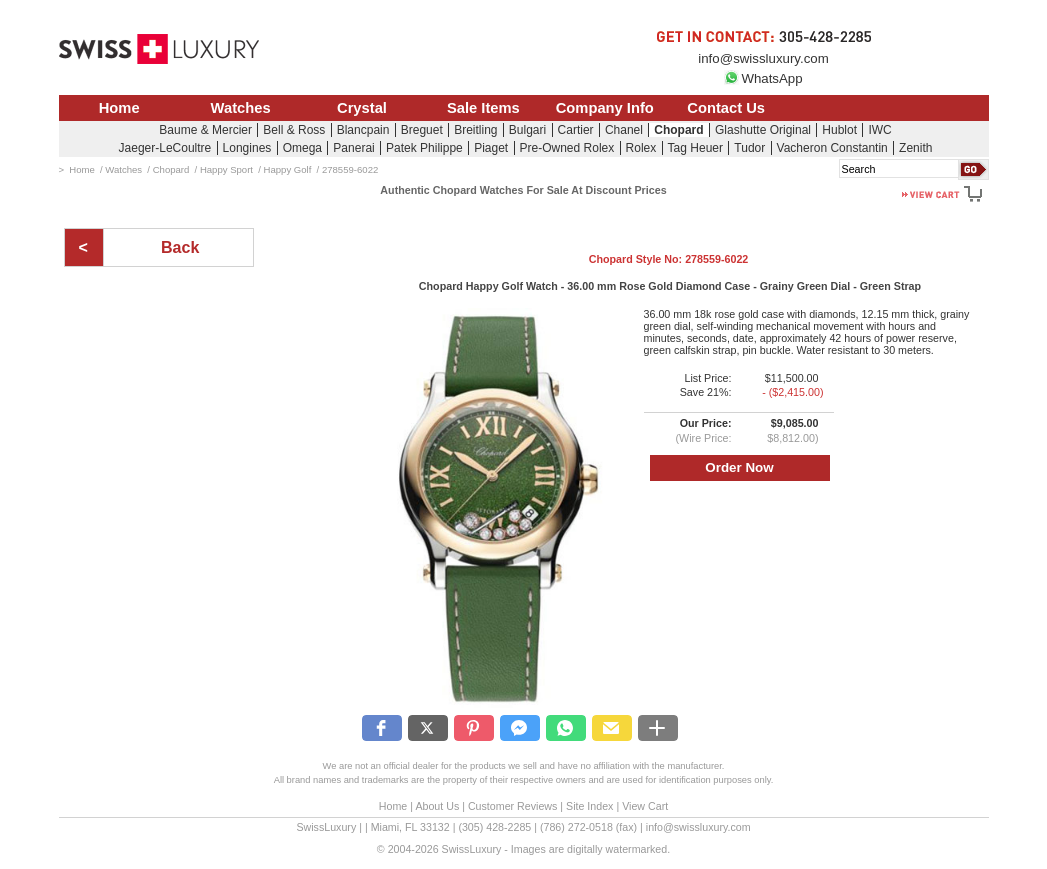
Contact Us (726, 108)
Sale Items (483, 108)
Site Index (589, 806)
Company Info (605, 108)
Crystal (362, 108)
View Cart (645, 806)
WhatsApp (763, 78)
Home (119, 108)
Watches (241, 108)
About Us (437, 806)
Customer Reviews (512, 806)
